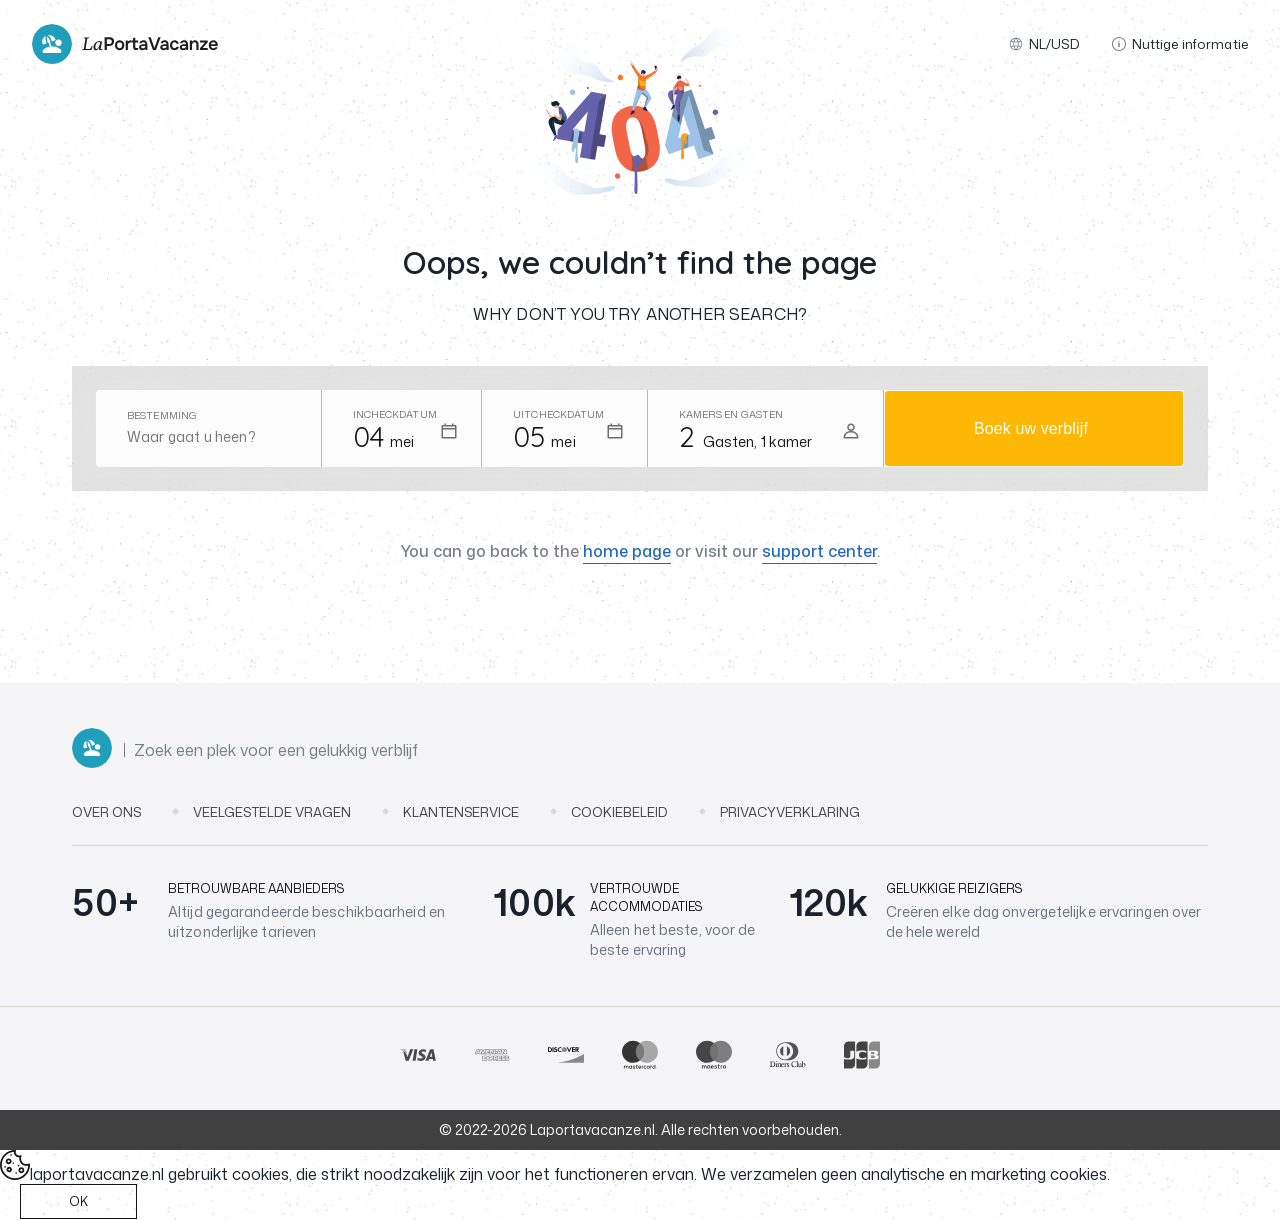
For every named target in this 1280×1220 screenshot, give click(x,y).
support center (819, 552)
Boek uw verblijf (1031, 428)
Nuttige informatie (1180, 44)
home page (627, 552)
